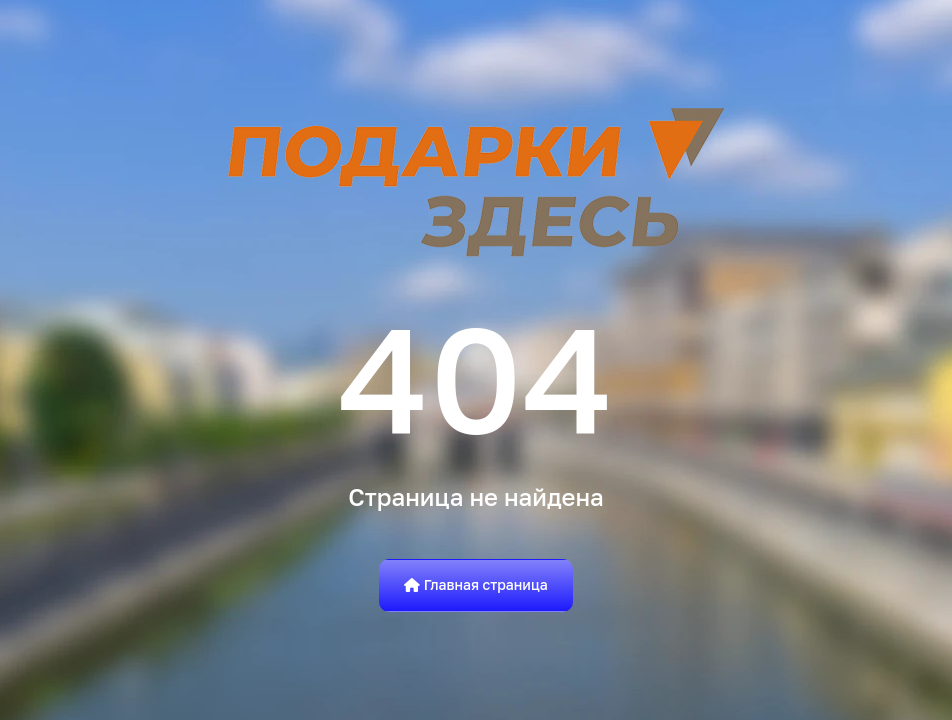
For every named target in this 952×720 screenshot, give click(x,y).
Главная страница (476, 584)
